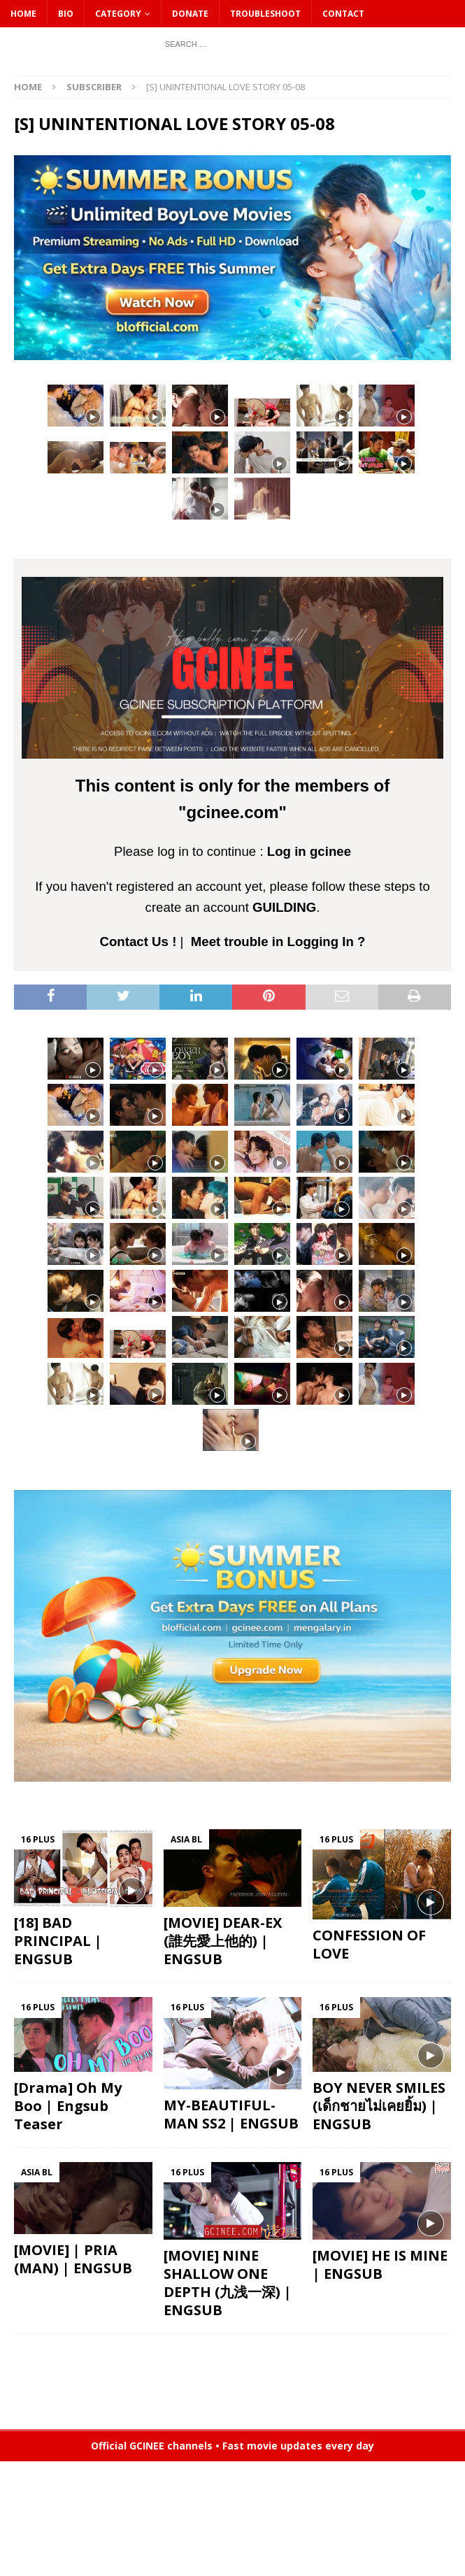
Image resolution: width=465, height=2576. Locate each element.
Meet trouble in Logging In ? (278, 941)
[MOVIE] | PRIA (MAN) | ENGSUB (73, 2258)
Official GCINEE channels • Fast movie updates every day (232, 2445)
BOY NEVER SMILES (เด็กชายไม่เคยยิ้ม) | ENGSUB (379, 2105)
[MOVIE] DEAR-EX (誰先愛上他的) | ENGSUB (223, 1940)
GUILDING (284, 907)
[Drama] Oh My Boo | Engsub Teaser (68, 2105)
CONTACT (343, 14)
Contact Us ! (137, 941)
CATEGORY (118, 14)
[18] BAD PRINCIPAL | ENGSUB (58, 1940)
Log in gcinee (309, 851)
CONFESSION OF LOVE (369, 1944)
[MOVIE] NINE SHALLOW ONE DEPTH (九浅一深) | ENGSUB (228, 2282)
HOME (23, 14)
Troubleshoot (265, 14)
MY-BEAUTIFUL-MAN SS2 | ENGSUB (231, 2114)
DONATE (190, 14)
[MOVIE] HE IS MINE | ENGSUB (380, 2264)
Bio (65, 14)
